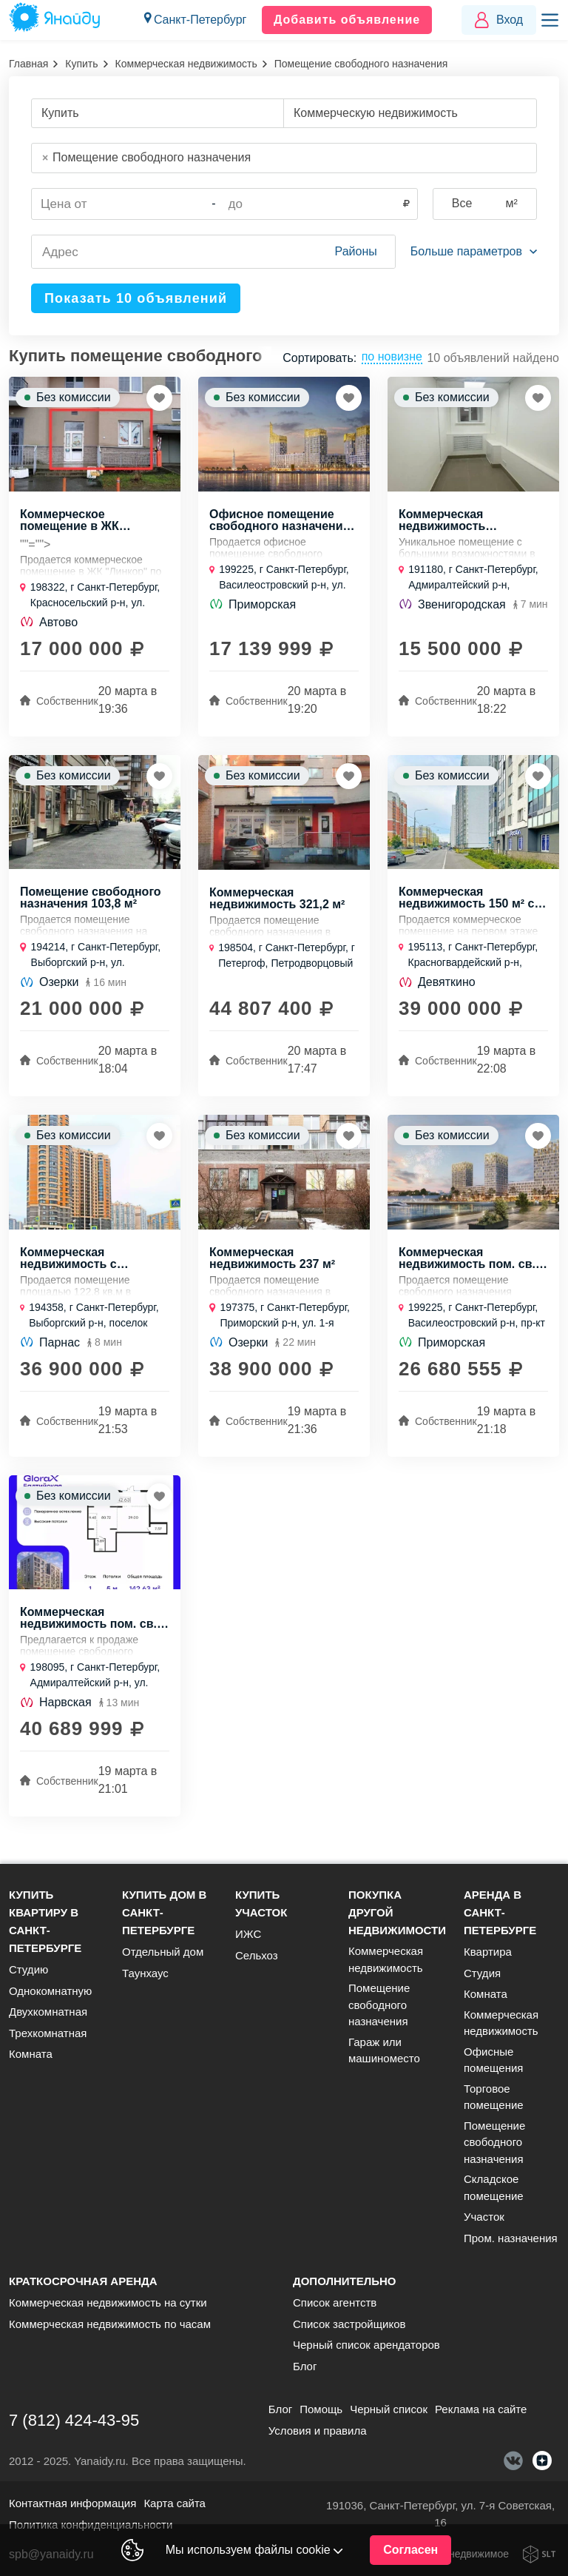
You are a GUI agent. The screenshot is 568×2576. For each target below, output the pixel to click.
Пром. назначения (511, 2238)
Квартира (488, 1951)
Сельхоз (256, 1955)
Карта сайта (174, 2503)
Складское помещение (494, 2187)
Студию (28, 1969)
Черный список (388, 2409)
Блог (305, 2366)
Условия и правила (317, 2430)
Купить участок (261, 1903)
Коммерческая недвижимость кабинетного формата (463, 522)
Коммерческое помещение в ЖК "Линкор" (69, 522)
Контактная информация (72, 2503)
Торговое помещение (494, 2097)
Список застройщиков (349, 2324)
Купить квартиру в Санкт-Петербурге (45, 1921)
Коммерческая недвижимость (186, 64)
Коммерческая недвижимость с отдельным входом (77, 1263)
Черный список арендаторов (366, 2344)
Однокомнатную (50, 1991)
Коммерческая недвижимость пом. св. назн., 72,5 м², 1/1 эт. (467, 1263)
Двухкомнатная (48, 2011)
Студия (482, 1973)
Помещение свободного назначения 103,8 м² (90, 901)
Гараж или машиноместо (384, 2050)
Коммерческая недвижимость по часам (110, 2324)
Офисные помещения (493, 2060)
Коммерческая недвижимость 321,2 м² (277, 901)
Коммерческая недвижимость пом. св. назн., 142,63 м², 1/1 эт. (88, 1625)
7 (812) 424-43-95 (74, 2420)
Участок (484, 2216)
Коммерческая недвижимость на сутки (108, 2302)
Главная (28, 64)
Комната (31, 2053)
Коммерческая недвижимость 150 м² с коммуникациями (466, 901)
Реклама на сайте (481, 2409)
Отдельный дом (162, 1951)
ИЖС (248, 1934)
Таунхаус (145, 1973)
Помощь (321, 2409)
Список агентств (334, 2302)
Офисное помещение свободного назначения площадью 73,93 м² (279, 522)
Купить (81, 64)
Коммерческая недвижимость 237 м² (272, 1263)
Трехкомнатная (48, 2033)
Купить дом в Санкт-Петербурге (164, 1912)
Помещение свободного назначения (379, 2004)
